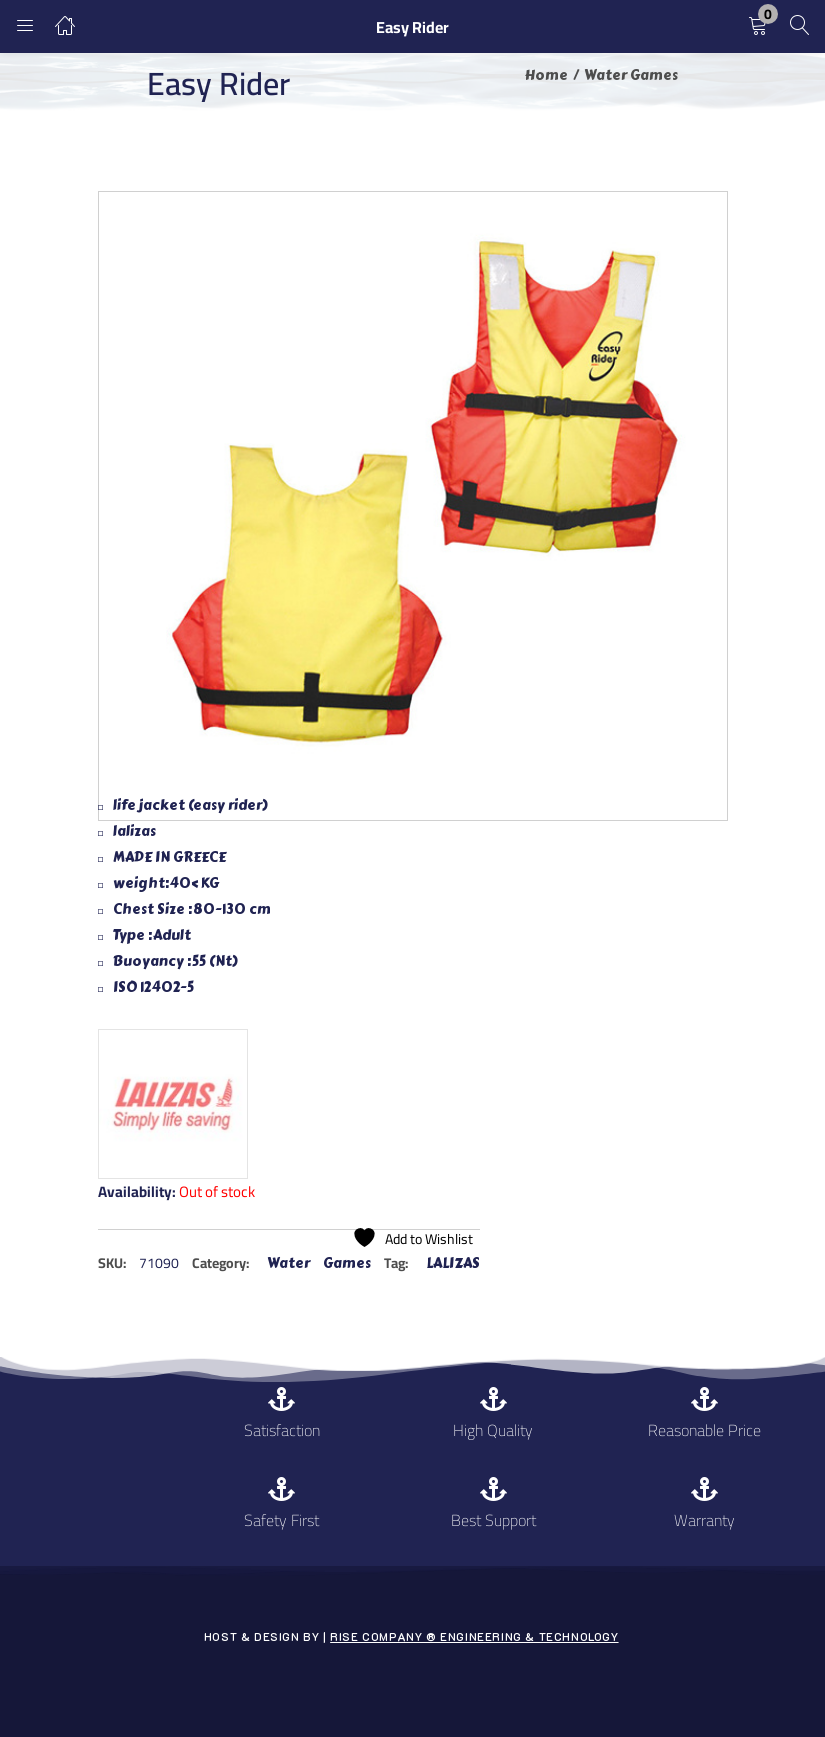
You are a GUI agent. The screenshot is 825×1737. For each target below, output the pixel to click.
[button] (758, 26)
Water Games (631, 75)
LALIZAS (453, 1263)
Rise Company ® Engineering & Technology (474, 1636)
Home (546, 75)
